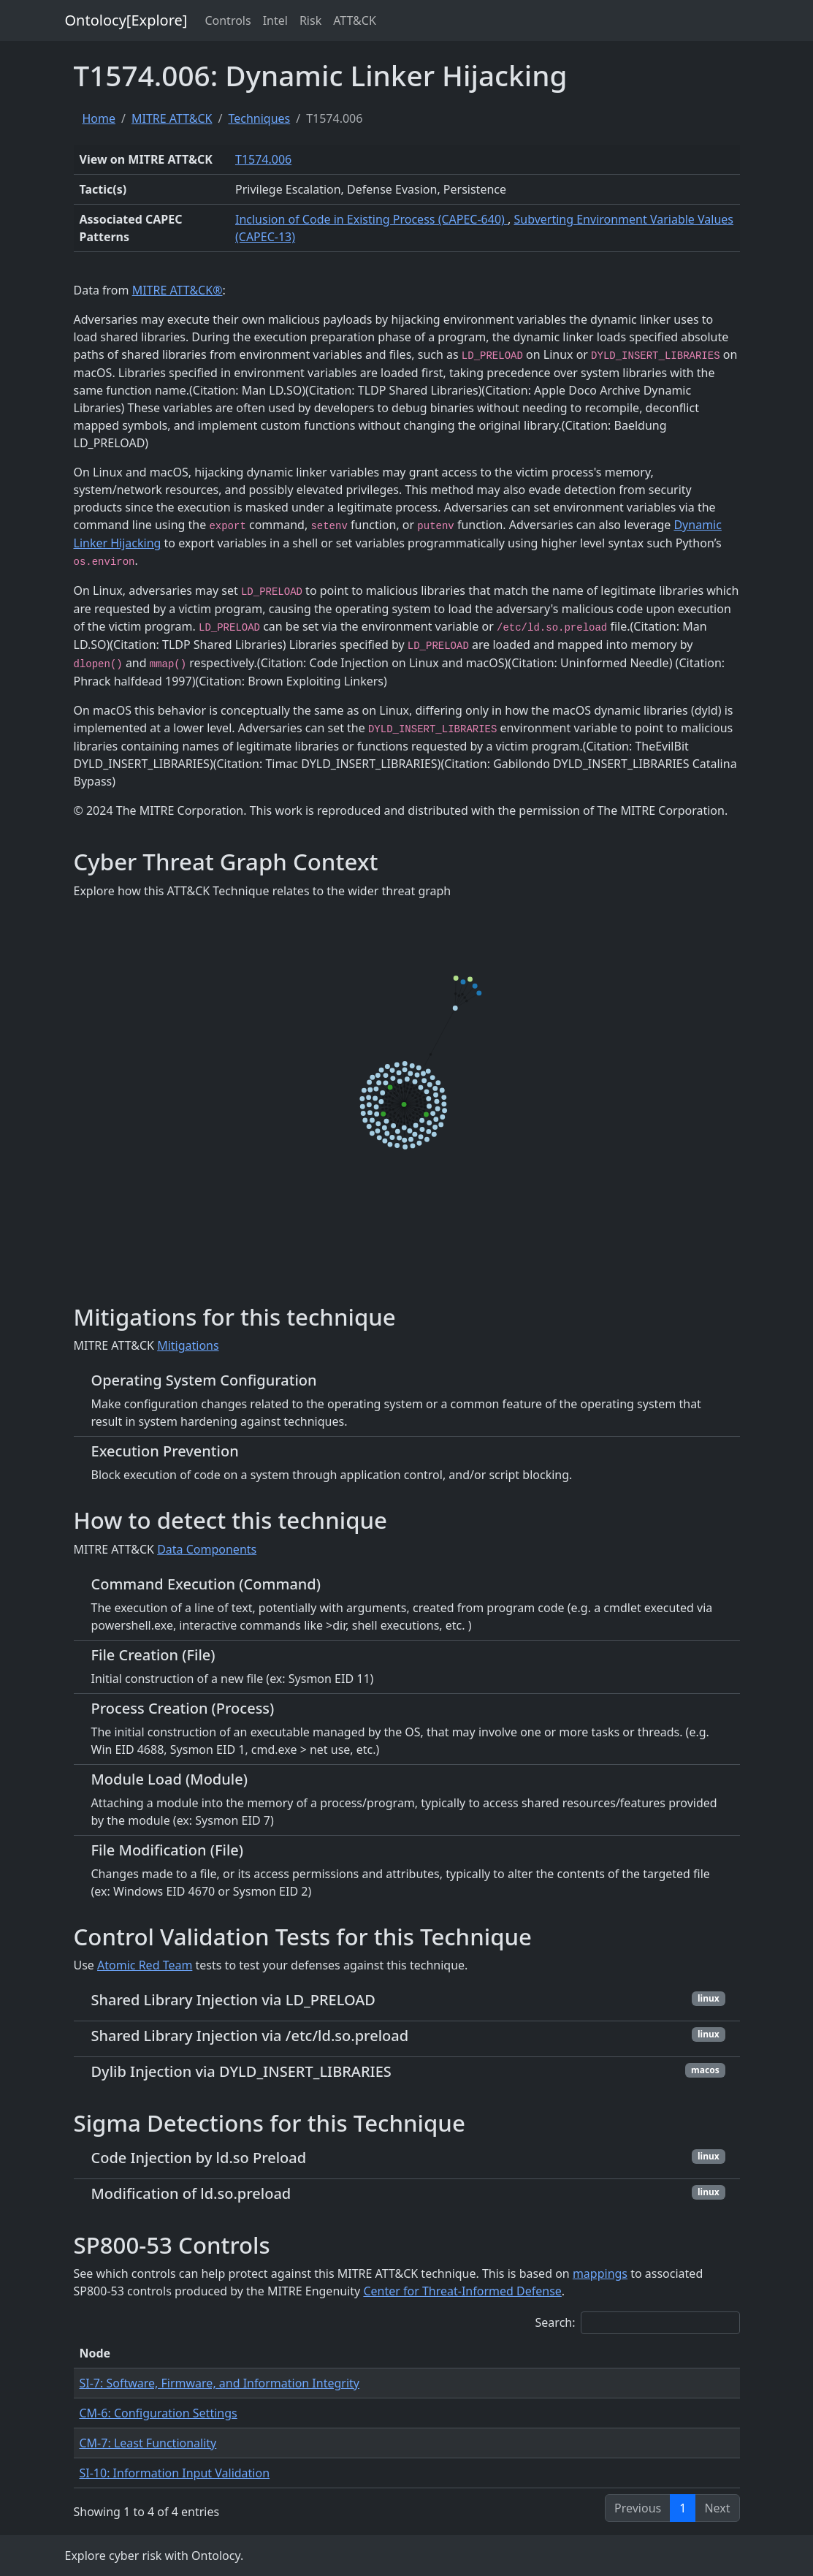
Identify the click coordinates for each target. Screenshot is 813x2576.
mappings (600, 2273)
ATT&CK (354, 20)
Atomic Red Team (144, 1965)
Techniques (259, 118)
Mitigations (188, 1345)
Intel (275, 20)
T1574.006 (263, 159)
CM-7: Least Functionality (148, 2443)
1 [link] (682, 2508)
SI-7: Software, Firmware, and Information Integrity (220, 2383)
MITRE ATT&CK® (177, 290)
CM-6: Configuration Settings (158, 2413)
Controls (228, 20)
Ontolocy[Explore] (126, 20)
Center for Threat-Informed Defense (462, 2291)
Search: (637, 2322)
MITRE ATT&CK (171, 118)
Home (99, 118)
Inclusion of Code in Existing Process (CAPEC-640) (371, 219)
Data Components (206, 1549)
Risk (310, 20)
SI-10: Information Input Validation (175, 2473)
